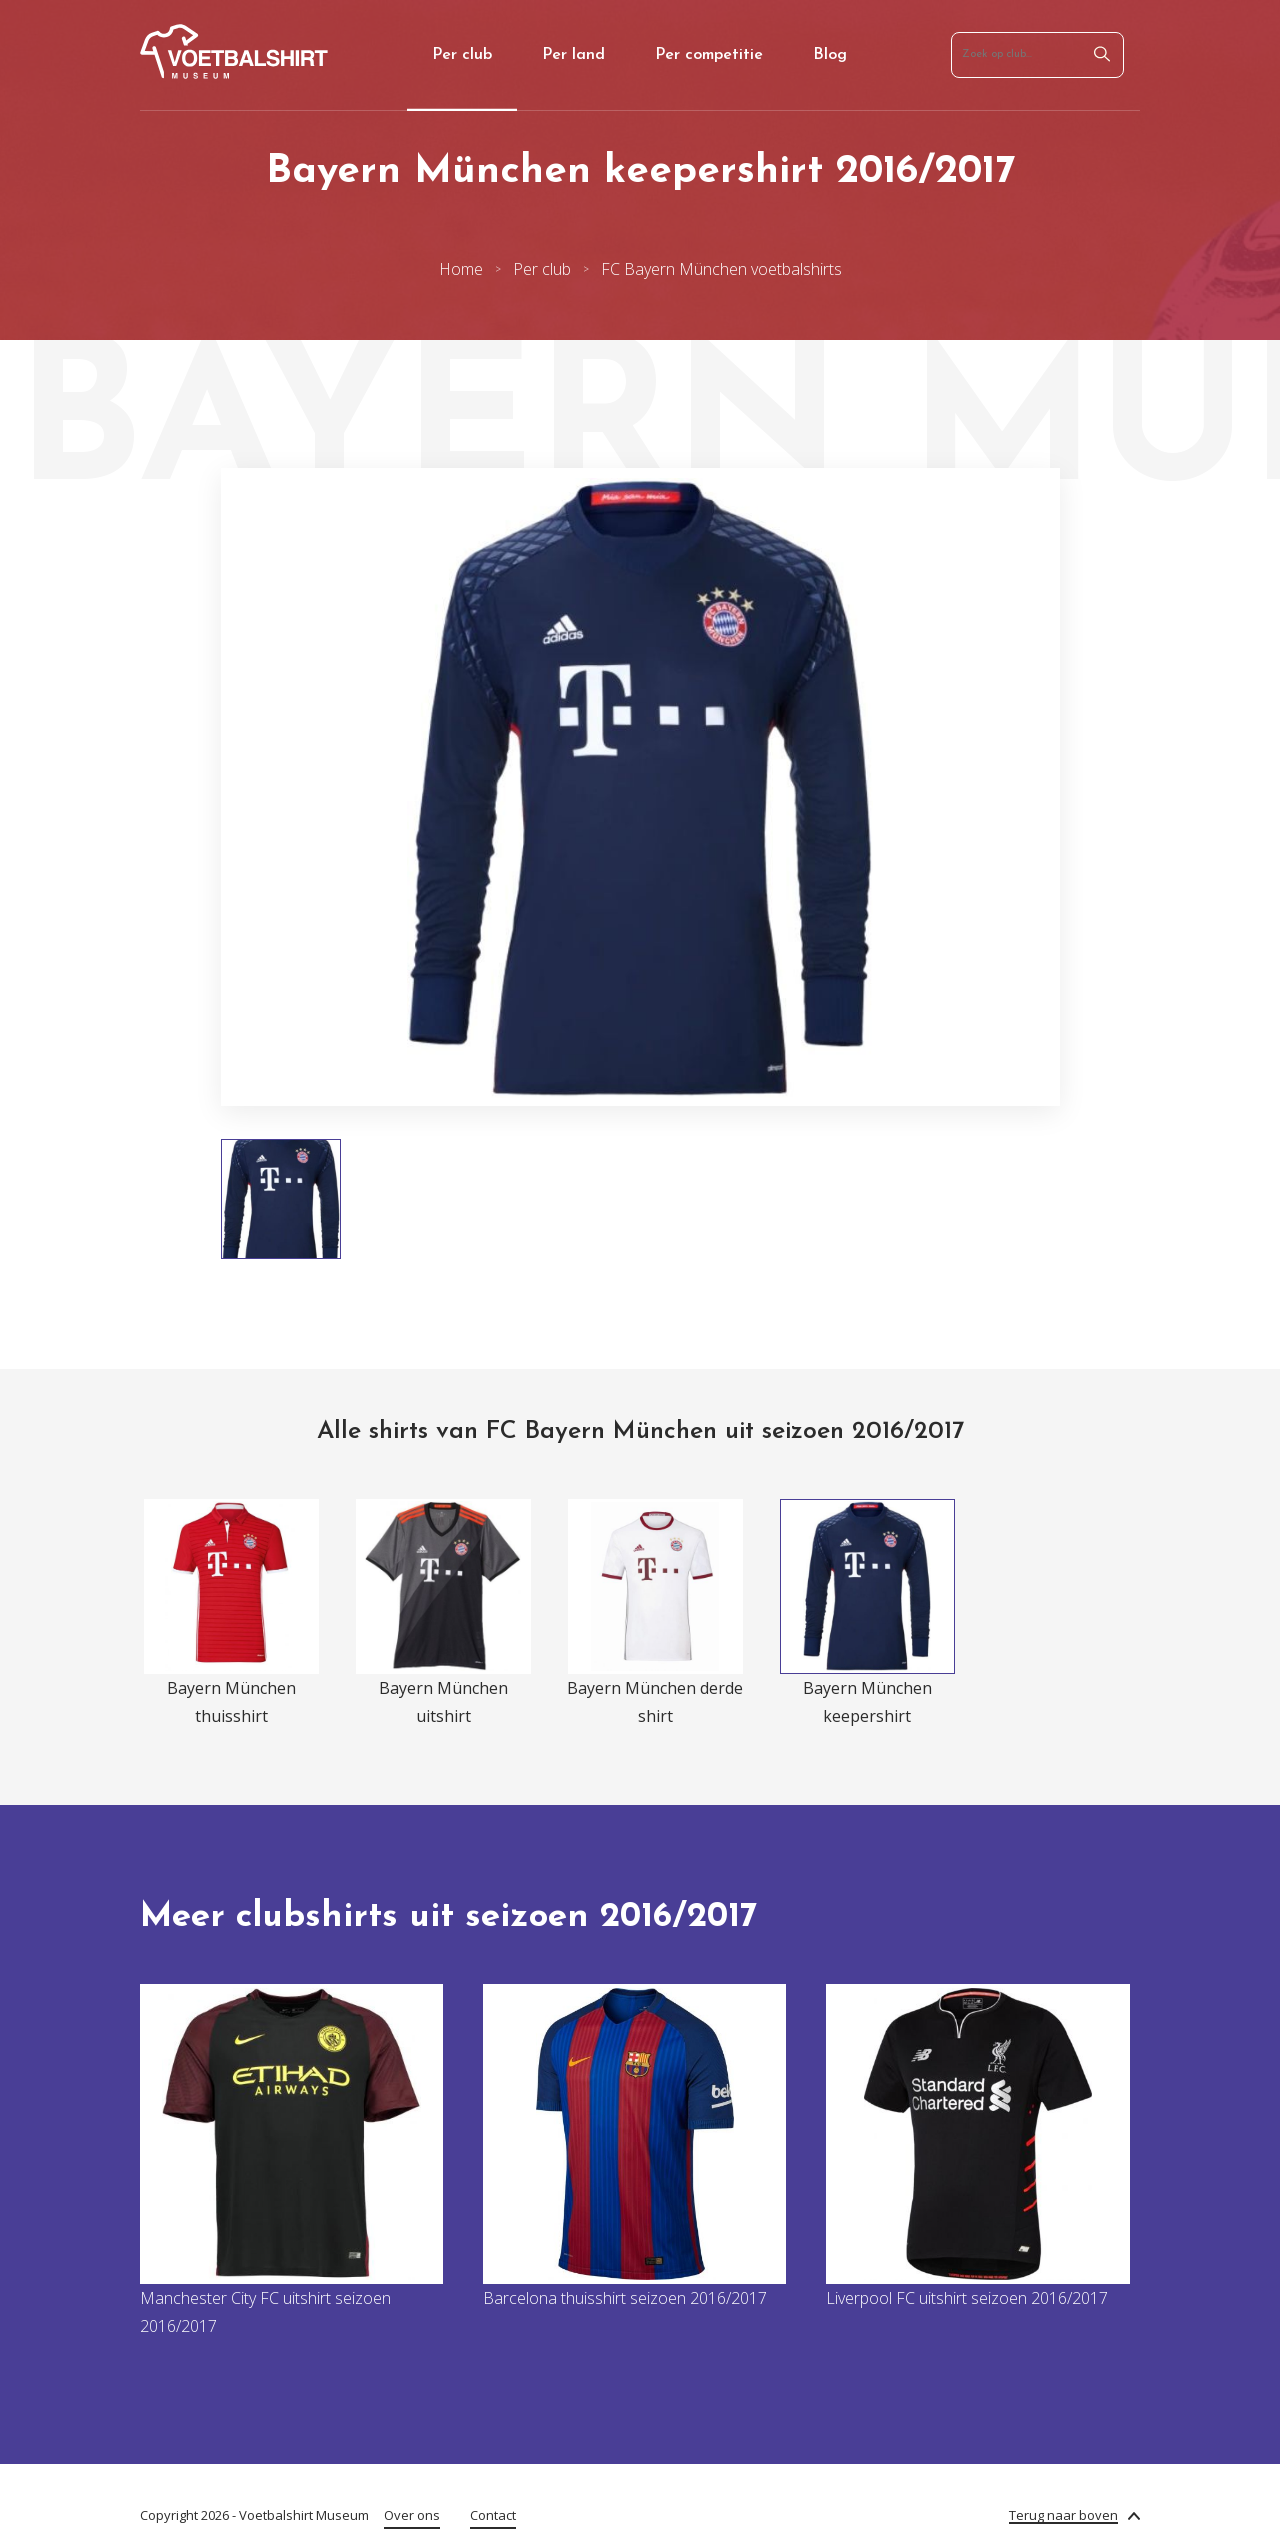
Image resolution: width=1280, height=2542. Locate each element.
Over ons (412, 2515)
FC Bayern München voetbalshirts (721, 269)
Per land (573, 55)
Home (461, 269)
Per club (462, 55)
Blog (830, 55)
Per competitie (709, 55)
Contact (493, 2515)
